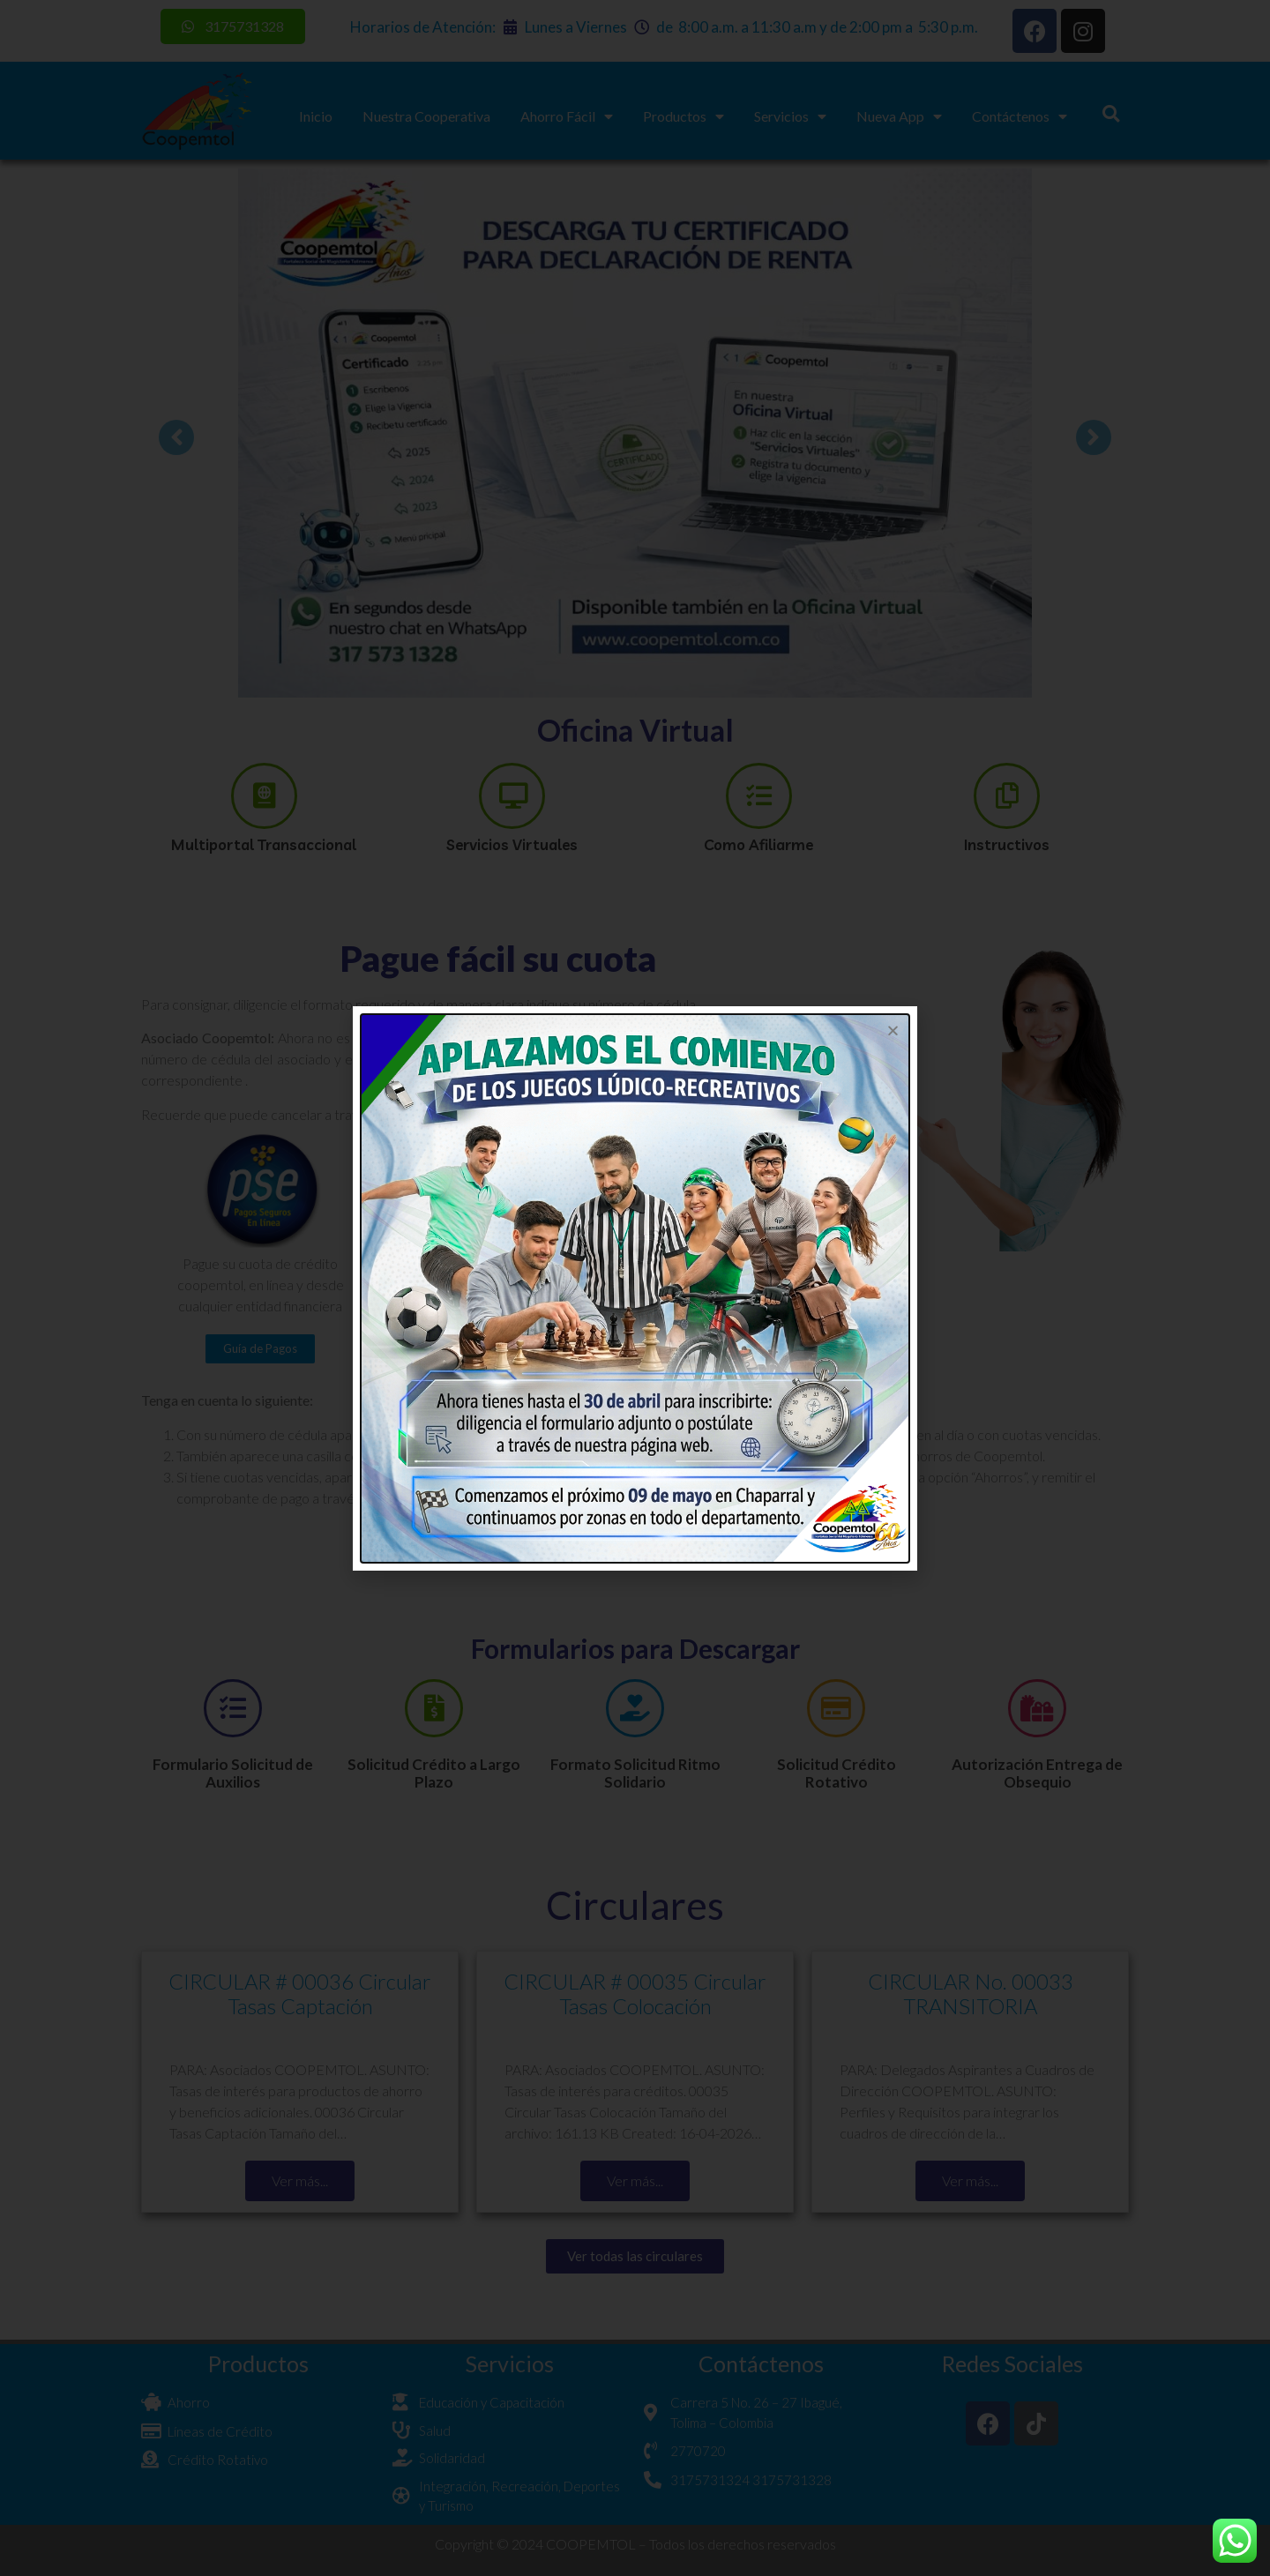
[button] (893, 1030)
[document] (635, 1288)
